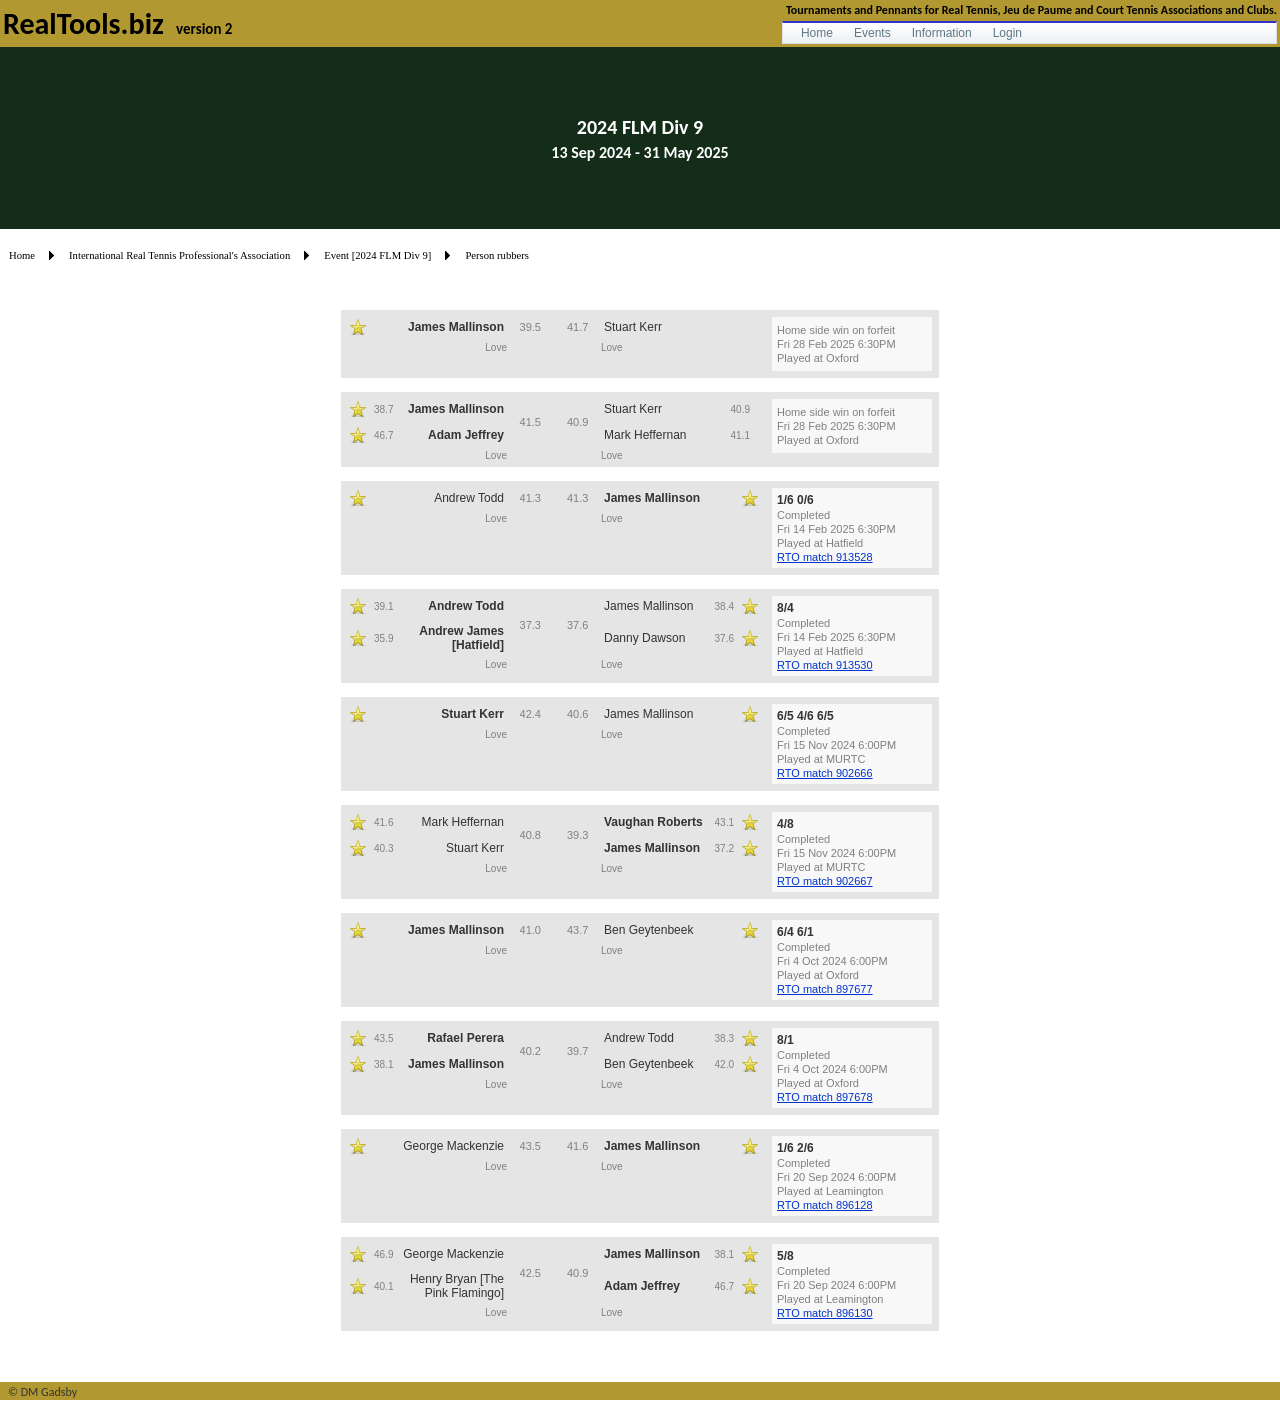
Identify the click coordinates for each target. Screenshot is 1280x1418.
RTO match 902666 (825, 773)
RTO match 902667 (825, 881)
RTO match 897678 (825, 1097)
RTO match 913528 (825, 557)
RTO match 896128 (825, 1205)
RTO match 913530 (825, 665)
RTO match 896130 (825, 1313)
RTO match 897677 (825, 989)
